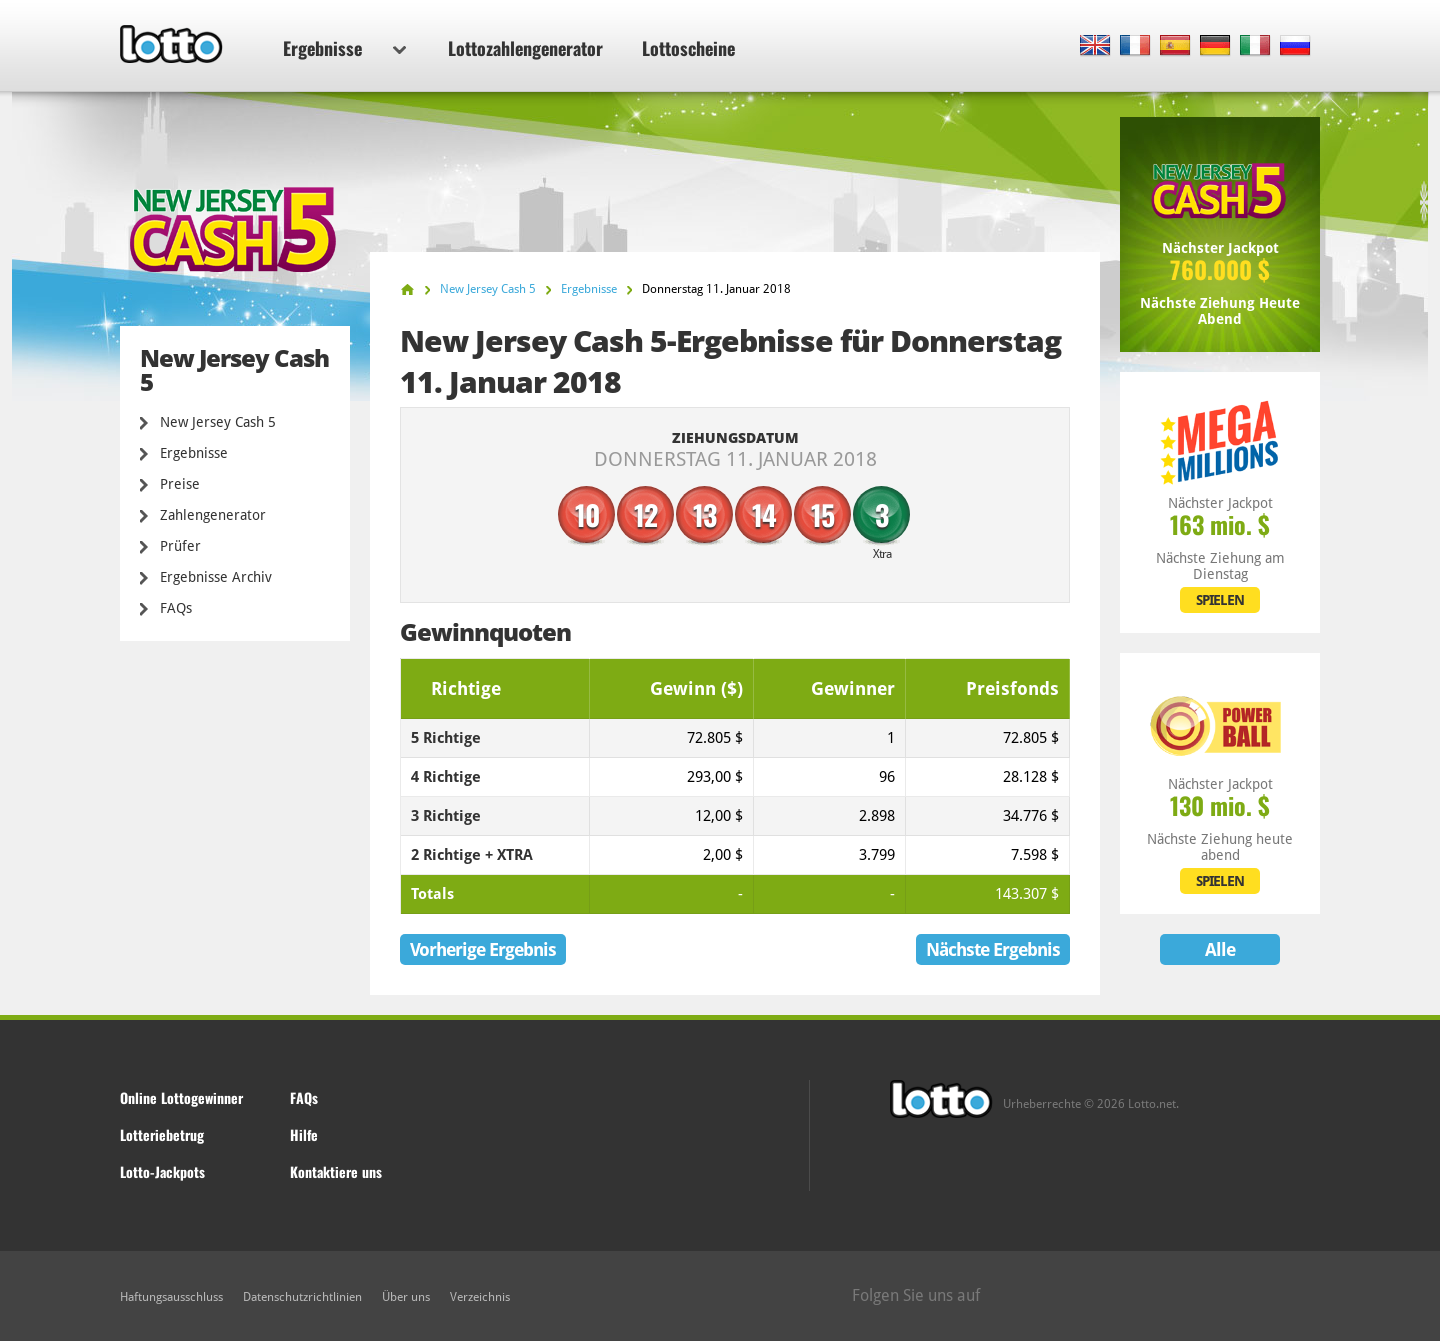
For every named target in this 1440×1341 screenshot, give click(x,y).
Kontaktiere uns (336, 1171)
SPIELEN (1220, 600)
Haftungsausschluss (171, 1297)
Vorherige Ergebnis (483, 949)
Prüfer (180, 546)
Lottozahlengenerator (525, 48)
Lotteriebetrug (162, 1134)
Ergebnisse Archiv (216, 577)
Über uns (406, 1297)
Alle (1220, 949)
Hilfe (304, 1134)
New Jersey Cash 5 (218, 422)
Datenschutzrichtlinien (302, 1297)
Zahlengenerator (213, 515)
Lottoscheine (688, 48)
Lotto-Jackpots (162, 1171)
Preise (180, 484)
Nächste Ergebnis (993, 949)
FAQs (176, 608)
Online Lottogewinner (181, 1097)
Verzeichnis (480, 1297)
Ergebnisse (344, 48)
